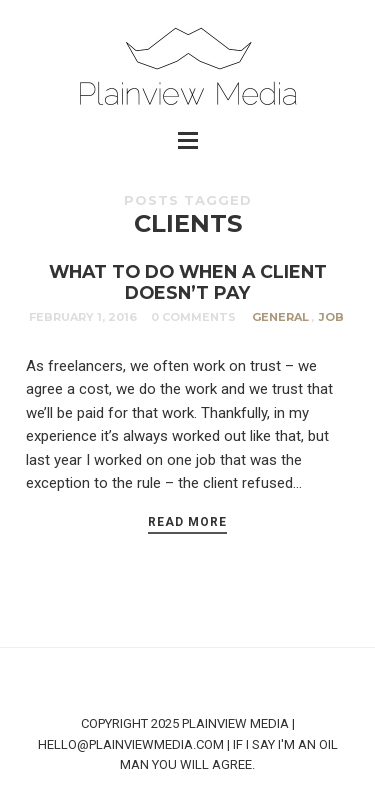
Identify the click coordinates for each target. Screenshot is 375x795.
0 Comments (193, 317)
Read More (187, 522)
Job (331, 317)
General (280, 317)
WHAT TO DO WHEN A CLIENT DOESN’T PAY (188, 282)
